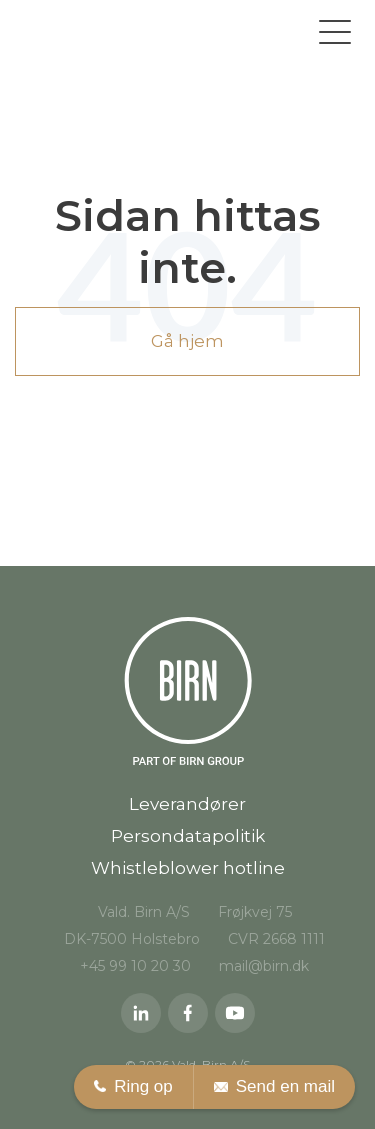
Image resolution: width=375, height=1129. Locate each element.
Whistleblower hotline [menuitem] (188, 868)
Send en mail (274, 1087)
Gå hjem (187, 341)
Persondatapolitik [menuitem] (188, 836)
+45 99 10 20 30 (135, 966)
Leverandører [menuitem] (187, 804)
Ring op (133, 1087)
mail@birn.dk (264, 966)
